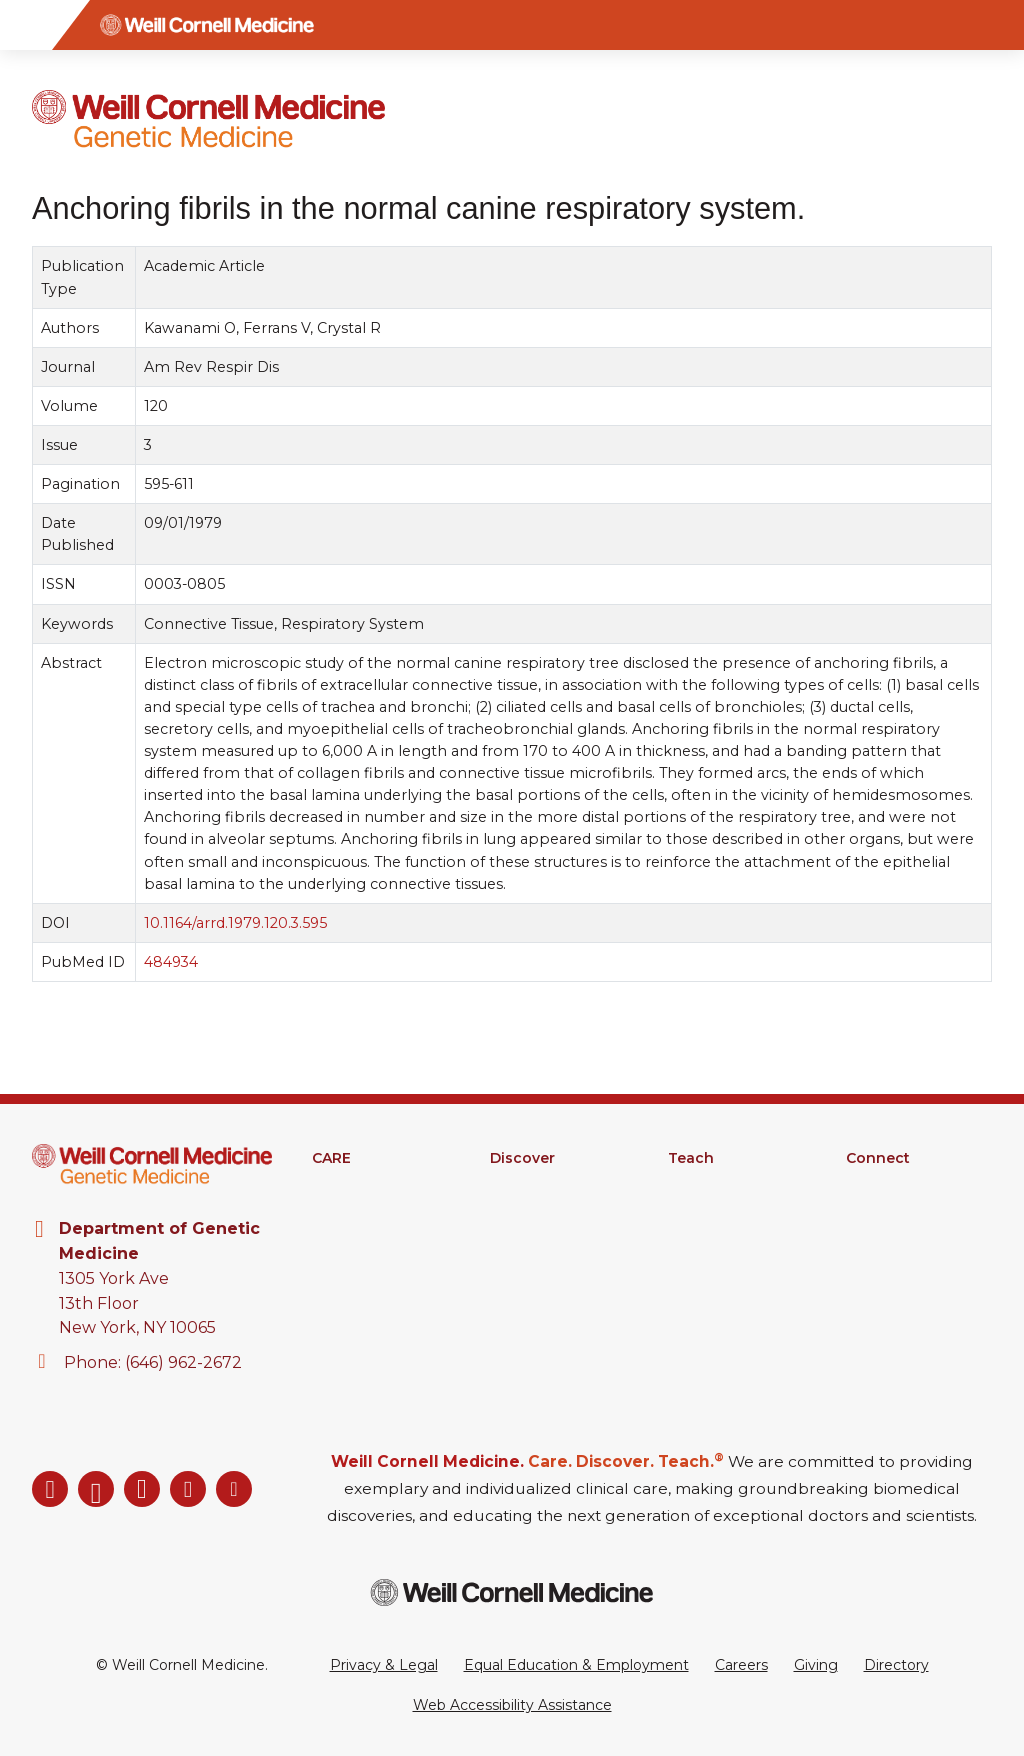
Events (870, 1262)
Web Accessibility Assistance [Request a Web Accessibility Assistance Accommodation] (512, 1705)
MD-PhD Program (732, 1236)
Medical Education (732, 1184)
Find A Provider (365, 1184)
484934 (171, 962)
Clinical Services (366, 1210)
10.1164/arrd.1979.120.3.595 (235, 923)
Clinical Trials (532, 1210)
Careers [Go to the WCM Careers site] (741, 1665)
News (866, 1236)
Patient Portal (361, 1236)
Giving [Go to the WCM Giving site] (816, 1665)
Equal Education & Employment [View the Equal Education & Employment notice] (576, 1665)
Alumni (870, 1210)
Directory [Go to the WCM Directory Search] (896, 1665)
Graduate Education (737, 1210)
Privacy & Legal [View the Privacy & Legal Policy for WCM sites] (384, 1665)
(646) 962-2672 (183, 1362)
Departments (893, 1184)
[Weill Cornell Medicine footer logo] (512, 1592)
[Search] (999, 25)
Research (523, 1184)
